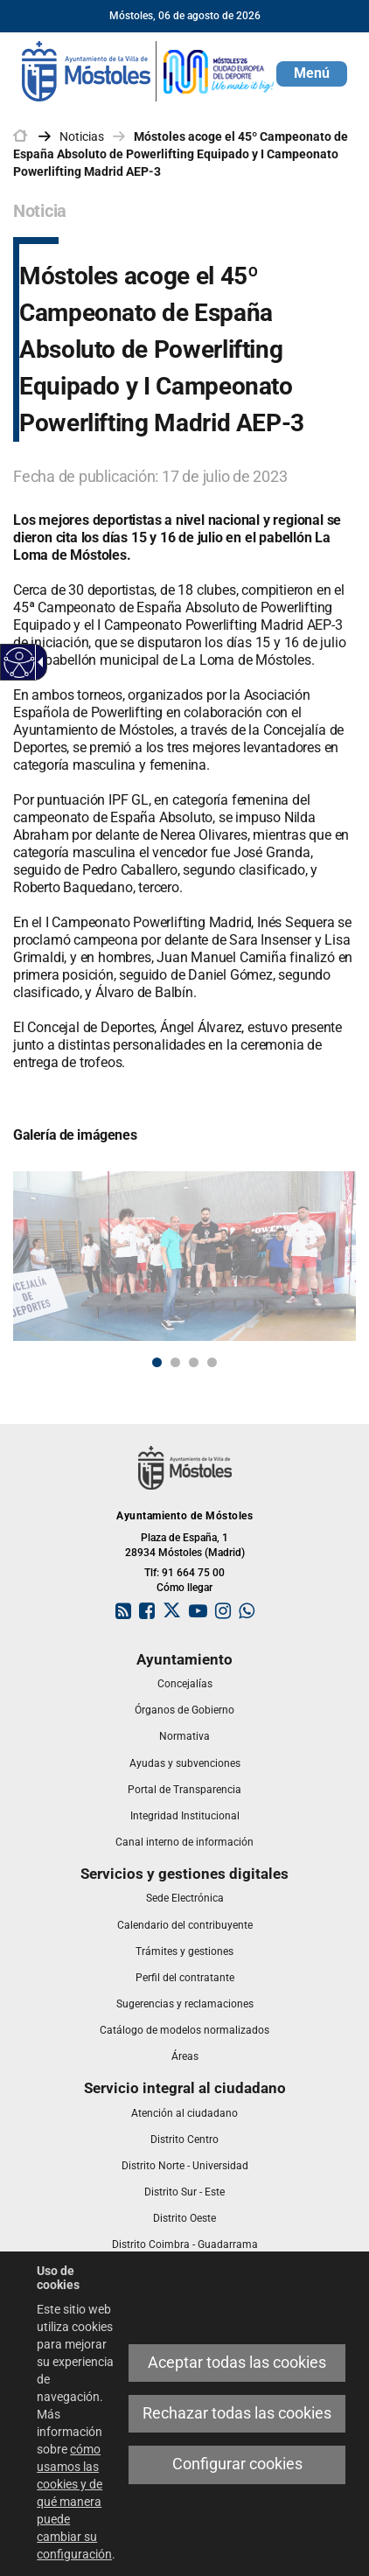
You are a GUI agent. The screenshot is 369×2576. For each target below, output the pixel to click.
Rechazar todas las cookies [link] (237, 2413)
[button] (311, 74)
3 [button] (193, 1362)
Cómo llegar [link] (184, 1587)
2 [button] (175, 1362)
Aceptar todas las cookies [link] (237, 2362)
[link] (19, 663)
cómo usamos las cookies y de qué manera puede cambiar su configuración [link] (74, 2501)
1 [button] (157, 1362)
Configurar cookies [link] (237, 2464)
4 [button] (212, 1362)
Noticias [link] (81, 136)
